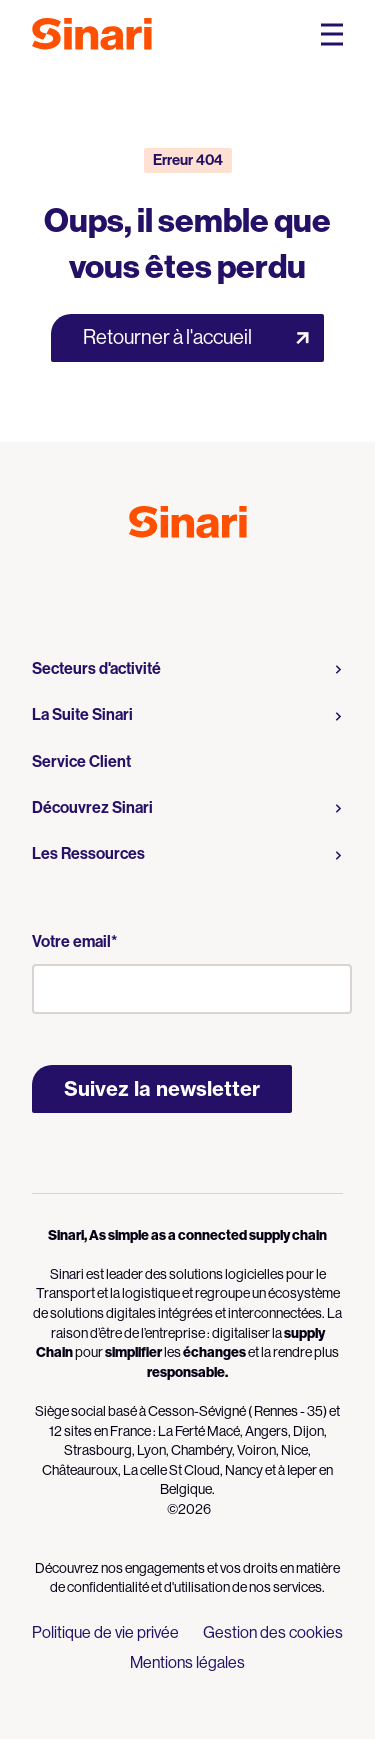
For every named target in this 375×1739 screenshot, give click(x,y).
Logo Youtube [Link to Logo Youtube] (170, 582)
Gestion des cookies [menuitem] (273, 1632)
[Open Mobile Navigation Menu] (332, 34)
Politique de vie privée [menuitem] (105, 1632)
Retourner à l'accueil (167, 337)
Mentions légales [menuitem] (187, 1662)
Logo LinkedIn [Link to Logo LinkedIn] (206, 582)
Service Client (81, 761)
